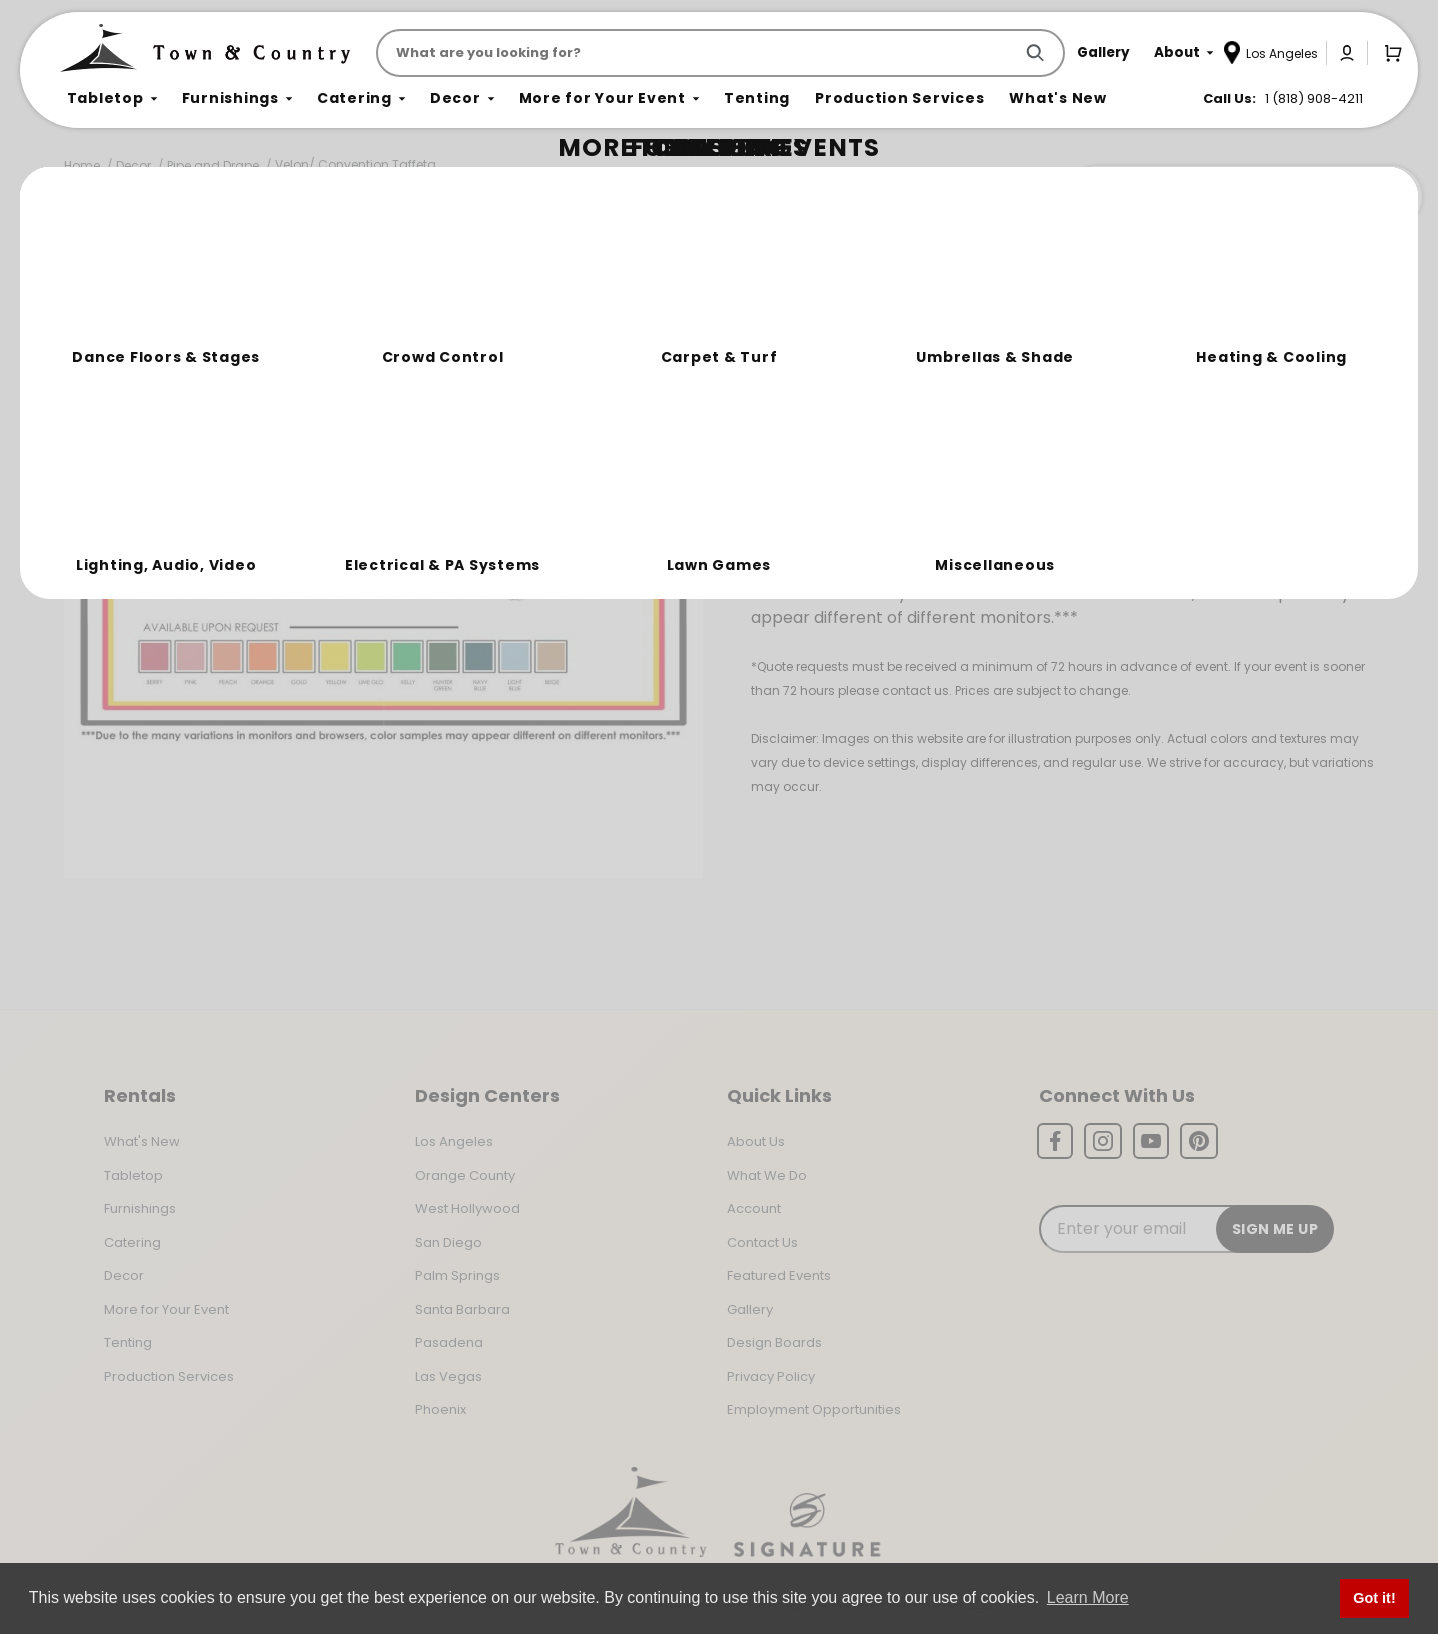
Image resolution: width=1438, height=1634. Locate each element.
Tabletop (133, 1175)
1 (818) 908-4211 (1314, 98)
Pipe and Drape (213, 165)
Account (754, 1208)
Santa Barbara (462, 1309)
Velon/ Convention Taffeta (355, 164)
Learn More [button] (1088, 1597)
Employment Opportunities (814, 1409)
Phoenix (440, 1409)
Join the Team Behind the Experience (1243, 197)
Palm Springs (457, 1275)
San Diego (448, 1242)
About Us (756, 1141)
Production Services (169, 1376)
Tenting (128, 1342)
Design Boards (774, 1342)
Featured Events (779, 1275)
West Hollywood (467, 1208)
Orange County (465, 1175)
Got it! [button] (1374, 1598)
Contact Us (762, 1242)
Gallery (750, 1309)
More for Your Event (166, 1309)
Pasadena (449, 1342)
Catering (132, 1242)
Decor (133, 165)
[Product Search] (698, 53)
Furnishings (140, 1208)
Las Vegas (448, 1376)
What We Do (767, 1175)
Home (82, 165)
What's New (142, 1141)
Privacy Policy (771, 1376)
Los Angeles (454, 1141)
